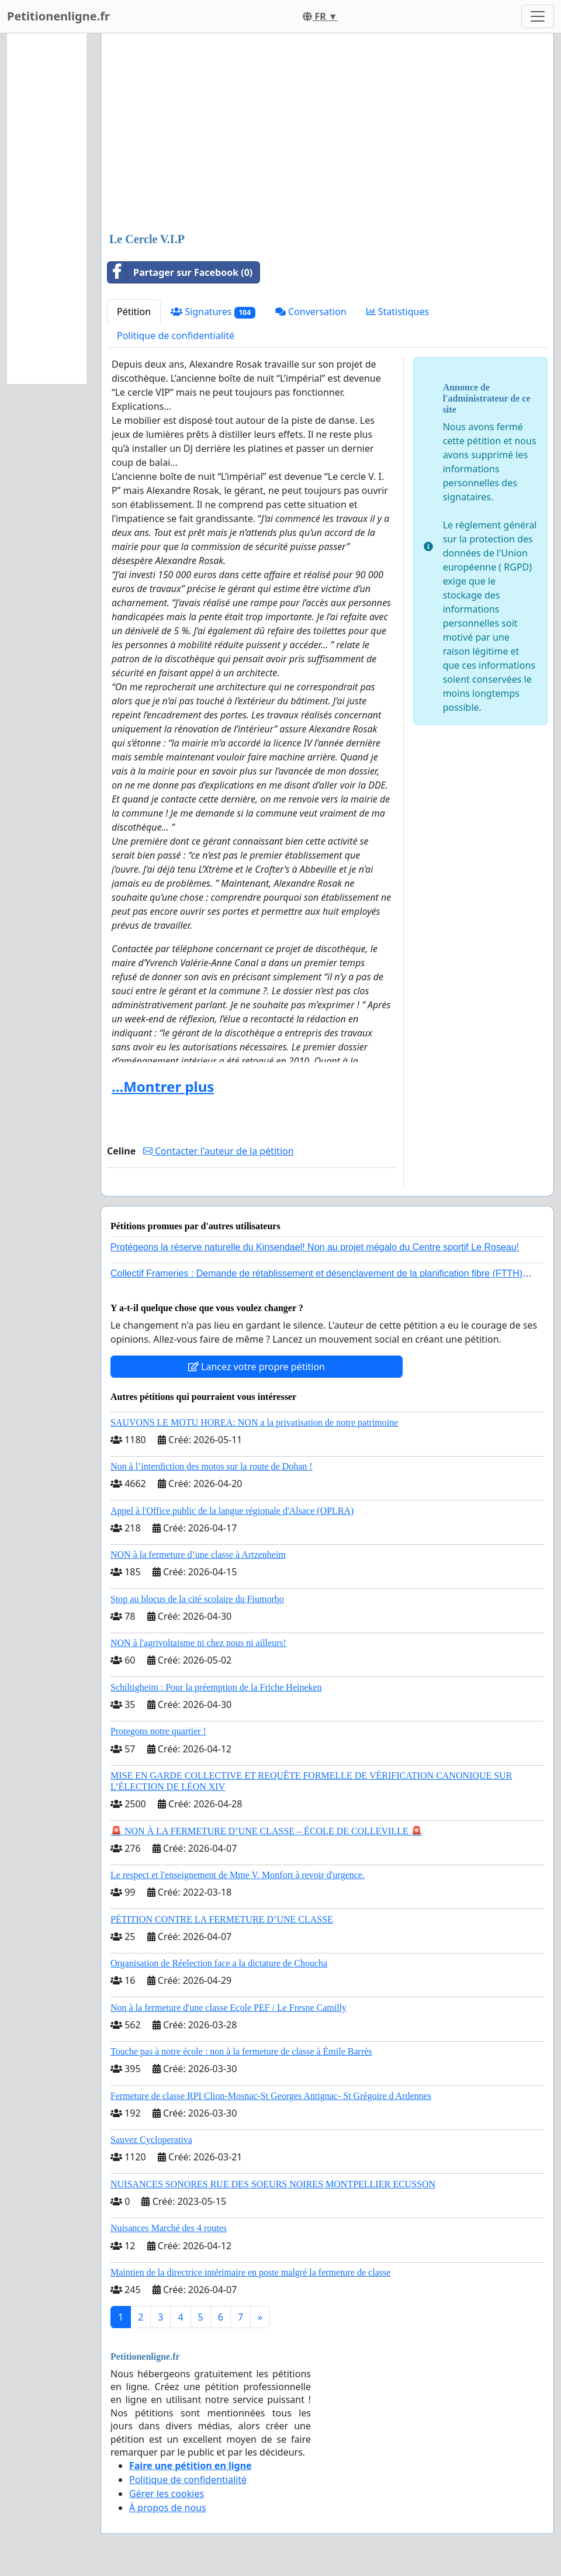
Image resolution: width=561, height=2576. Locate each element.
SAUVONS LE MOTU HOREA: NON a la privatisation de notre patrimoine (254, 1422)
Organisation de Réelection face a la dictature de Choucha (218, 1963)
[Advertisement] (327, 134)
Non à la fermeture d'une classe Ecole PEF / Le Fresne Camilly (228, 2008)
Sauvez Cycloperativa (151, 2140)
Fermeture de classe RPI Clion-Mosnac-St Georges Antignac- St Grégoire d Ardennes (270, 2096)
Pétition (134, 311)
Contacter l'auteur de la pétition (218, 1150)
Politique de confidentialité (175, 335)
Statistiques (398, 311)
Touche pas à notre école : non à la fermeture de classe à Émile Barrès (241, 2051)
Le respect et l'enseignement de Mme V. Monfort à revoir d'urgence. (237, 1875)
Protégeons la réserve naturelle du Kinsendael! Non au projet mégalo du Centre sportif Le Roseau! (314, 1247)
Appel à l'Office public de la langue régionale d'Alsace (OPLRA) (232, 1511)
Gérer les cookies (166, 2493)
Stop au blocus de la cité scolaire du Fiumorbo (197, 1599)
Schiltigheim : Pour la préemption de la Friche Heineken (216, 1687)
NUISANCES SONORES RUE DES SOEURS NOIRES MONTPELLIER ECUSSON (272, 2184)
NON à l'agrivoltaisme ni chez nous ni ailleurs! (198, 1643)
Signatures (213, 312)
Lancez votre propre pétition (256, 1366)
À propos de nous (167, 2507)
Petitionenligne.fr (58, 16)
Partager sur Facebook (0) (180, 272)
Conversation (311, 311)
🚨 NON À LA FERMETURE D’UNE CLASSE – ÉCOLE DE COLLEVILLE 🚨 (266, 1831)
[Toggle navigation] (537, 16)
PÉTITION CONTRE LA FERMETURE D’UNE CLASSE (221, 1919)
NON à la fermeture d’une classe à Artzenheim (198, 1555)
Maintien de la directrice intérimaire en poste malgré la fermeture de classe (250, 2272)
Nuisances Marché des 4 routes (168, 2228)
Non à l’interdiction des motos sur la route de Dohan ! (211, 1466)
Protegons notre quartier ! (158, 1731)
